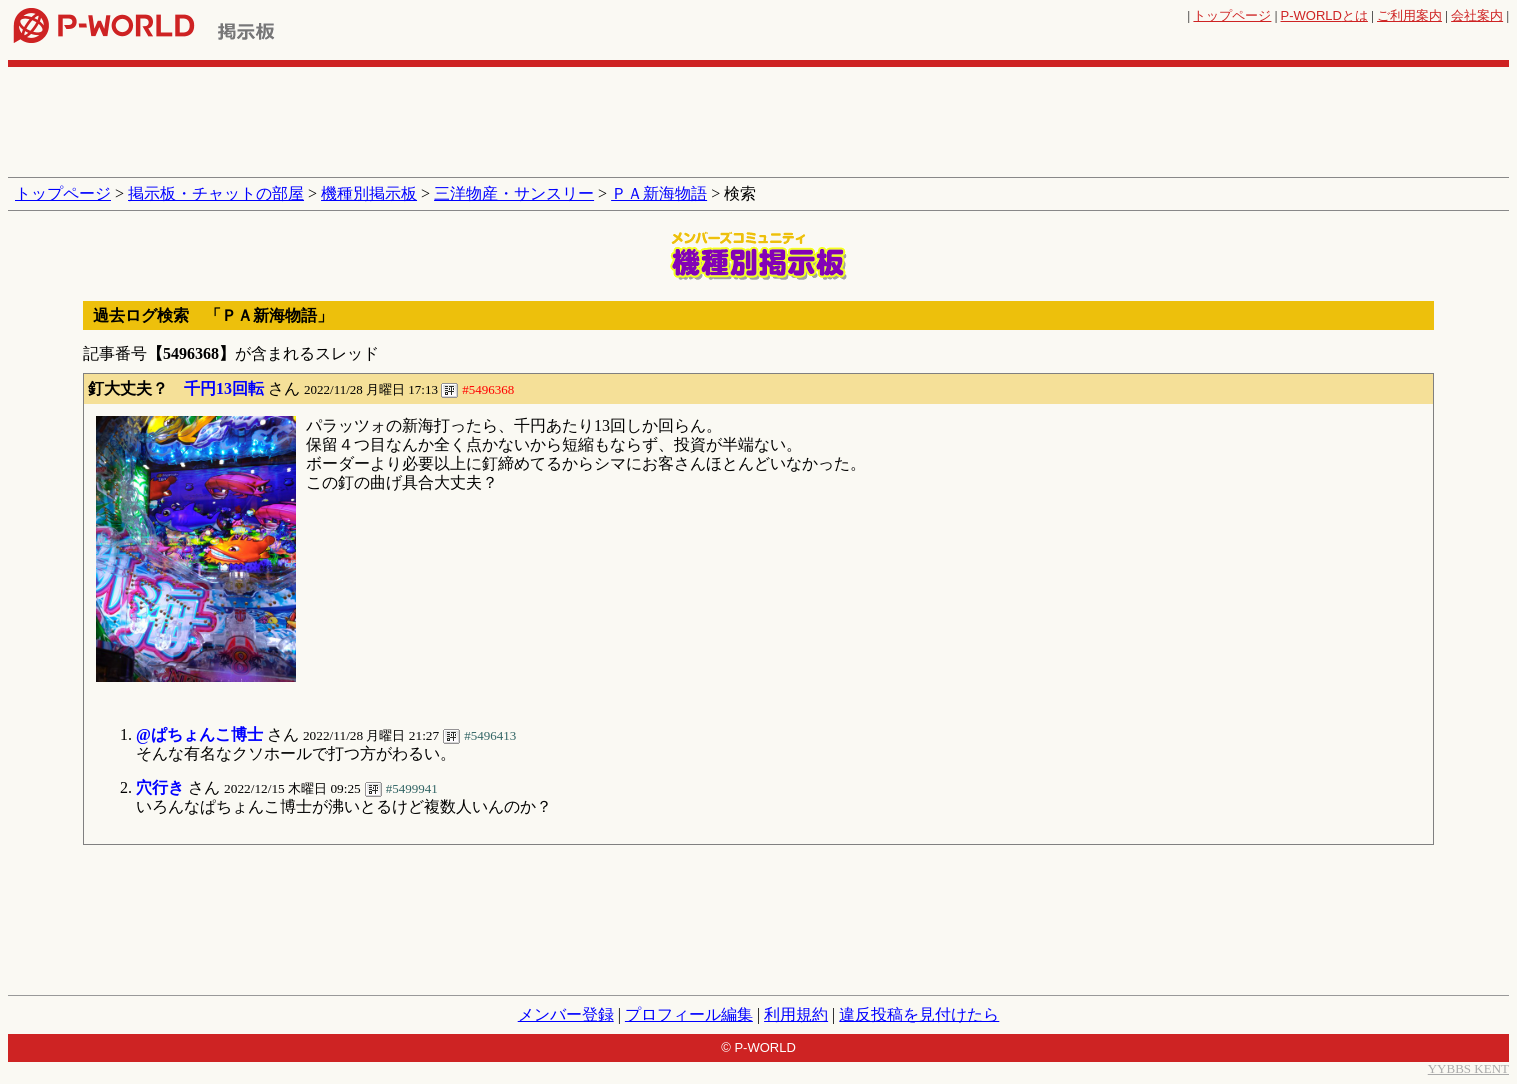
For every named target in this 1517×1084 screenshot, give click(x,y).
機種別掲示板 (369, 193)
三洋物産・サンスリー (514, 193)
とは (1324, 15)
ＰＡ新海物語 (659, 193)
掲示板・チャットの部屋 (216, 193)
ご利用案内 (1409, 15)
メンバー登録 (566, 1014)
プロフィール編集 (689, 1014)
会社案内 (1477, 15)
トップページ (1232, 15)
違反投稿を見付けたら (919, 1014)
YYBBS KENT (1468, 1068)
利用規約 (796, 1014)
